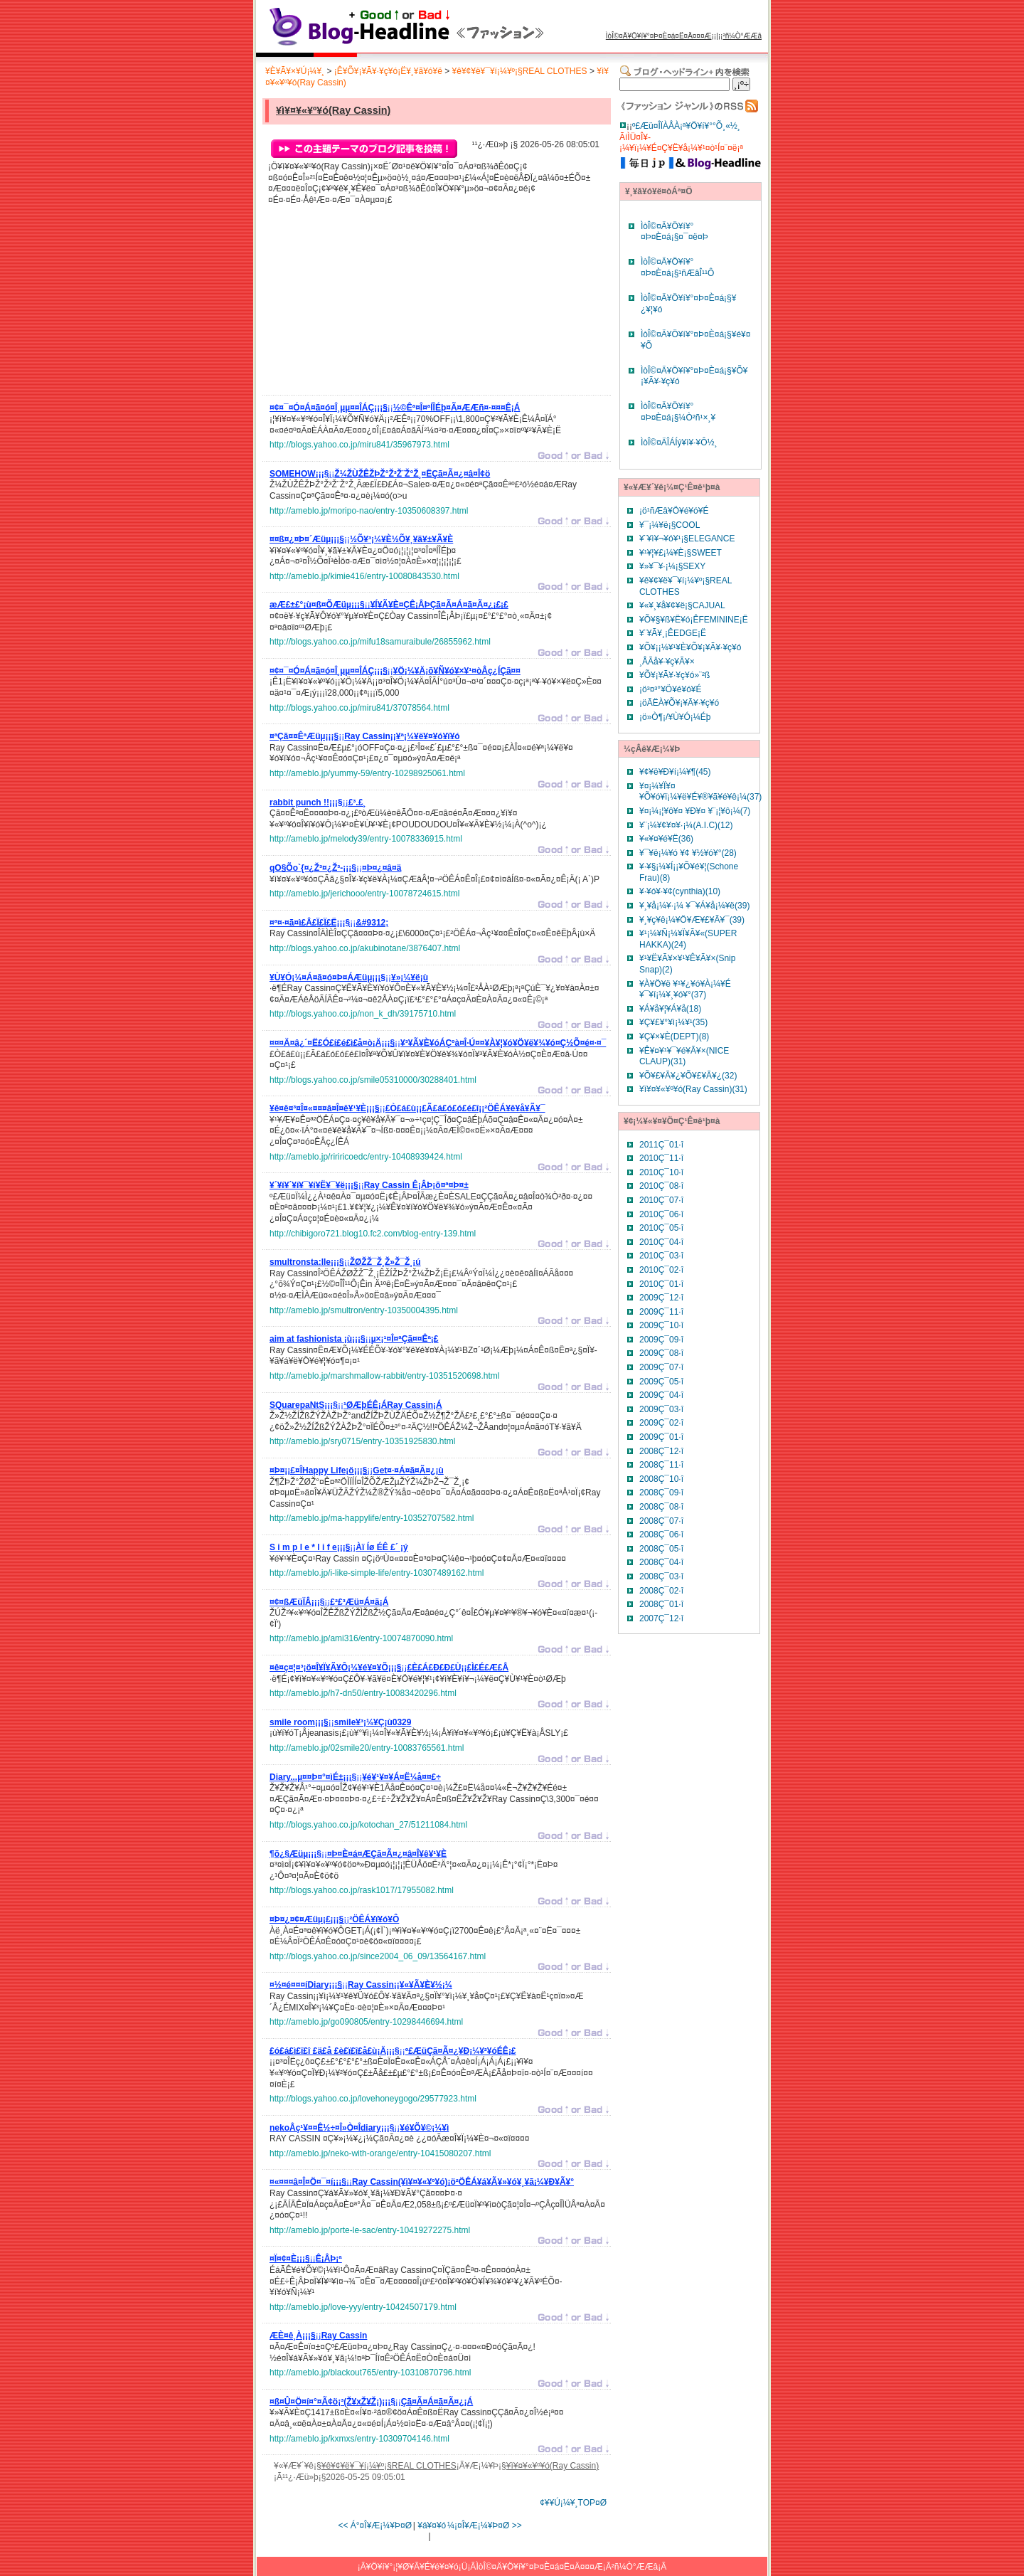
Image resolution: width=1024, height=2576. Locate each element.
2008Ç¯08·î (661, 1507)
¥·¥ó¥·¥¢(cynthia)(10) (679, 891)
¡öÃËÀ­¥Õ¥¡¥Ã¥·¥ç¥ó (679, 703)
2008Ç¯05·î (661, 1549)
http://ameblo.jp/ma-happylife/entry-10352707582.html (372, 1518)
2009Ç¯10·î (661, 1325)
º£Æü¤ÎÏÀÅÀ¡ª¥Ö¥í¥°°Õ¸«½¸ (686, 126)
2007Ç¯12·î (661, 1618)
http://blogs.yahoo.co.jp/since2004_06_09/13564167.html (378, 1956)
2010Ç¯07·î (661, 1200)
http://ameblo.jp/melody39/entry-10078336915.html (366, 839)
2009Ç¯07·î (661, 1367)
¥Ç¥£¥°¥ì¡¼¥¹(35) (673, 1022)
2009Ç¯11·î (661, 1312)
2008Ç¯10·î (661, 1479)
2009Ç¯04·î (661, 1395)
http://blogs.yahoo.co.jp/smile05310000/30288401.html (373, 1080)
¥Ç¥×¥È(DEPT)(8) (674, 1036)
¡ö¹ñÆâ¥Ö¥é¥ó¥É (673, 511)
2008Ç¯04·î (661, 1562)
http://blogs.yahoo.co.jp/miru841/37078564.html (359, 708)
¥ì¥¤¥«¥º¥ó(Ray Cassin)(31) (693, 1089)
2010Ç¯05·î (661, 1228)
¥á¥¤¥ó (431, 2525)
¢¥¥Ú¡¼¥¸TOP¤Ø (573, 2503)
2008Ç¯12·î (661, 1451)
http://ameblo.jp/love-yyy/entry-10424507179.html (363, 2307)
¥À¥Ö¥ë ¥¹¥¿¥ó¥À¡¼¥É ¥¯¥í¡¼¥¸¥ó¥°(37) (685, 989)
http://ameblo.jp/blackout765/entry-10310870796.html (370, 2373)
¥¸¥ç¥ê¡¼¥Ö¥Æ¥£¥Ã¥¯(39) (692, 920)
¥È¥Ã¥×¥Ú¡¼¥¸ (294, 71)
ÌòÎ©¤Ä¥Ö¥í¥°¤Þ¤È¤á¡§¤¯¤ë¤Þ (674, 232)
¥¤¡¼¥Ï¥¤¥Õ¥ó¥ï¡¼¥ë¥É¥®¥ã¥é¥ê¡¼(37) (700, 791)
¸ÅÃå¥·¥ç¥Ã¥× (667, 662)
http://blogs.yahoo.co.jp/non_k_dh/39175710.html (363, 1014)
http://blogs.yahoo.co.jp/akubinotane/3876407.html (365, 948)
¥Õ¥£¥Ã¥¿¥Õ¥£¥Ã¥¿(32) (688, 1076)
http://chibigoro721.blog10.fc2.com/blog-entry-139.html (373, 1234)
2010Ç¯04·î (661, 1242)
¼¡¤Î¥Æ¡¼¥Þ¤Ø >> (484, 2525)
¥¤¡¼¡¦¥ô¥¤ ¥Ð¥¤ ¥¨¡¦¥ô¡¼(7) (694, 811)
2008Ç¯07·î (661, 1521)
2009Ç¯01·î (661, 1437)
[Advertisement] (376, 304)
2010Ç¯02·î (661, 1270)
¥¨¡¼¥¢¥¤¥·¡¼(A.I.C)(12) (685, 825)
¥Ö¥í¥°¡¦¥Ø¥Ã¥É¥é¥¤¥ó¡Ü (417, 2567)
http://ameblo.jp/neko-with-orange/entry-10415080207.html (380, 2153)
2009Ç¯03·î (661, 1409)
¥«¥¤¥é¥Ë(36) (666, 839)
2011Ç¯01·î (661, 1145)
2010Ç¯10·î (661, 1172)
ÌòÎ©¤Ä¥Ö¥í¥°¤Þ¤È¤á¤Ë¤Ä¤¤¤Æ (659, 36)
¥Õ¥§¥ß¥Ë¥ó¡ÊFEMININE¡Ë (693, 620)
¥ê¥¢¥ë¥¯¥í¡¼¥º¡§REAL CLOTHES (519, 71)
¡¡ (395, 410)
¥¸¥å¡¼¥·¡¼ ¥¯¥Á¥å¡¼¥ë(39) (694, 906)
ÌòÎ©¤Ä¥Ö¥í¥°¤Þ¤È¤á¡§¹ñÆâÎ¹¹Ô (677, 267)
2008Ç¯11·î (661, 1465)
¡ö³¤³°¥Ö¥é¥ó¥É (670, 689)
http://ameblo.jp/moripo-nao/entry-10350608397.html (369, 511)
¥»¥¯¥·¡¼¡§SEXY (672, 566)
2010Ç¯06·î (661, 1214)
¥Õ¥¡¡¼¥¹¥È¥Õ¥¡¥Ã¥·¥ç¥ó (690, 647)
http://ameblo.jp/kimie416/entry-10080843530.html (364, 576)
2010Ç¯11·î (661, 1158)
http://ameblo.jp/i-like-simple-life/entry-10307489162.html (377, 1573)
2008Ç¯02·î (661, 1591)
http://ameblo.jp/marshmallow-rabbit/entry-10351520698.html (385, 1376)
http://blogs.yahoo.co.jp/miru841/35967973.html (359, 445)
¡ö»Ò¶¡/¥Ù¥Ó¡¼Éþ (674, 717)
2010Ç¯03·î (661, 1256)
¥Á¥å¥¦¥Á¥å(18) (670, 1009)
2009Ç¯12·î (661, 1298)
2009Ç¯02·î (661, 1423)
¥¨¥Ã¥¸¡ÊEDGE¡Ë (672, 633)
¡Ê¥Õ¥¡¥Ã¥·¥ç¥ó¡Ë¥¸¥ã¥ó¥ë (388, 71)
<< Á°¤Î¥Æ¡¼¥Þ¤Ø (375, 2525)
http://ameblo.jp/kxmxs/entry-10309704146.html (359, 2439)
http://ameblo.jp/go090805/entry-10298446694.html (366, 2022)
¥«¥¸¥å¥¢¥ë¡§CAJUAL (682, 605)
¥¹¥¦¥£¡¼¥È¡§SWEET (680, 553)
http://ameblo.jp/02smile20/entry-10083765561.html (367, 1748)
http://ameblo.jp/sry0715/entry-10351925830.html (363, 1441)
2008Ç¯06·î (661, 1534)
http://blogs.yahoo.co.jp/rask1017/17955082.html (362, 1890)
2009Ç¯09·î (661, 1340)
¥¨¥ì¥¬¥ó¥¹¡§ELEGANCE (687, 539)
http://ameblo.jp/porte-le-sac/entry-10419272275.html (370, 2230)
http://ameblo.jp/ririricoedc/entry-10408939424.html (366, 1157)
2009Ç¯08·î (661, 1353)
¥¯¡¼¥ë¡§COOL (669, 525)
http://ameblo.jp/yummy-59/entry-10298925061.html (367, 773)
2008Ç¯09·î (661, 1493)
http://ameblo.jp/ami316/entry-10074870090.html (361, 1638)
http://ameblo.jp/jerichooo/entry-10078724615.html (365, 894)
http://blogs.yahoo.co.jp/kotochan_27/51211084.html (368, 1825)
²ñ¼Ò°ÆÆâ (742, 36)
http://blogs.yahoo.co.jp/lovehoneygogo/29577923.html (373, 2099)
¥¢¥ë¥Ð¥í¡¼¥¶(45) (675, 772)
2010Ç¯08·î (661, 1186)
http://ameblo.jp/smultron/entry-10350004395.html (364, 1310)
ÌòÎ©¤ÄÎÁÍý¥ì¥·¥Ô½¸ (679, 442)
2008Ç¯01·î (661, 1604)
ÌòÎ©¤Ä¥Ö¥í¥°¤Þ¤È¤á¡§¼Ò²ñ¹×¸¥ (678, 412)
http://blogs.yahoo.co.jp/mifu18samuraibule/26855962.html (380, 642)
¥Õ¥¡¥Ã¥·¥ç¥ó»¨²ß (674, 675)
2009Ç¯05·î (661, 1382)
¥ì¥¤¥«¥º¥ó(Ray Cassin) (333, 110)
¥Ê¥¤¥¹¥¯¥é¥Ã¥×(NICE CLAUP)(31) (684, 1056)
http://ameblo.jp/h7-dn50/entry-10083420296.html (363, 1693)
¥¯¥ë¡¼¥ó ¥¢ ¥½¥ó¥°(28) (688, 853)
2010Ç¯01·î (661, 1284)
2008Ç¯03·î (661, 1576)
